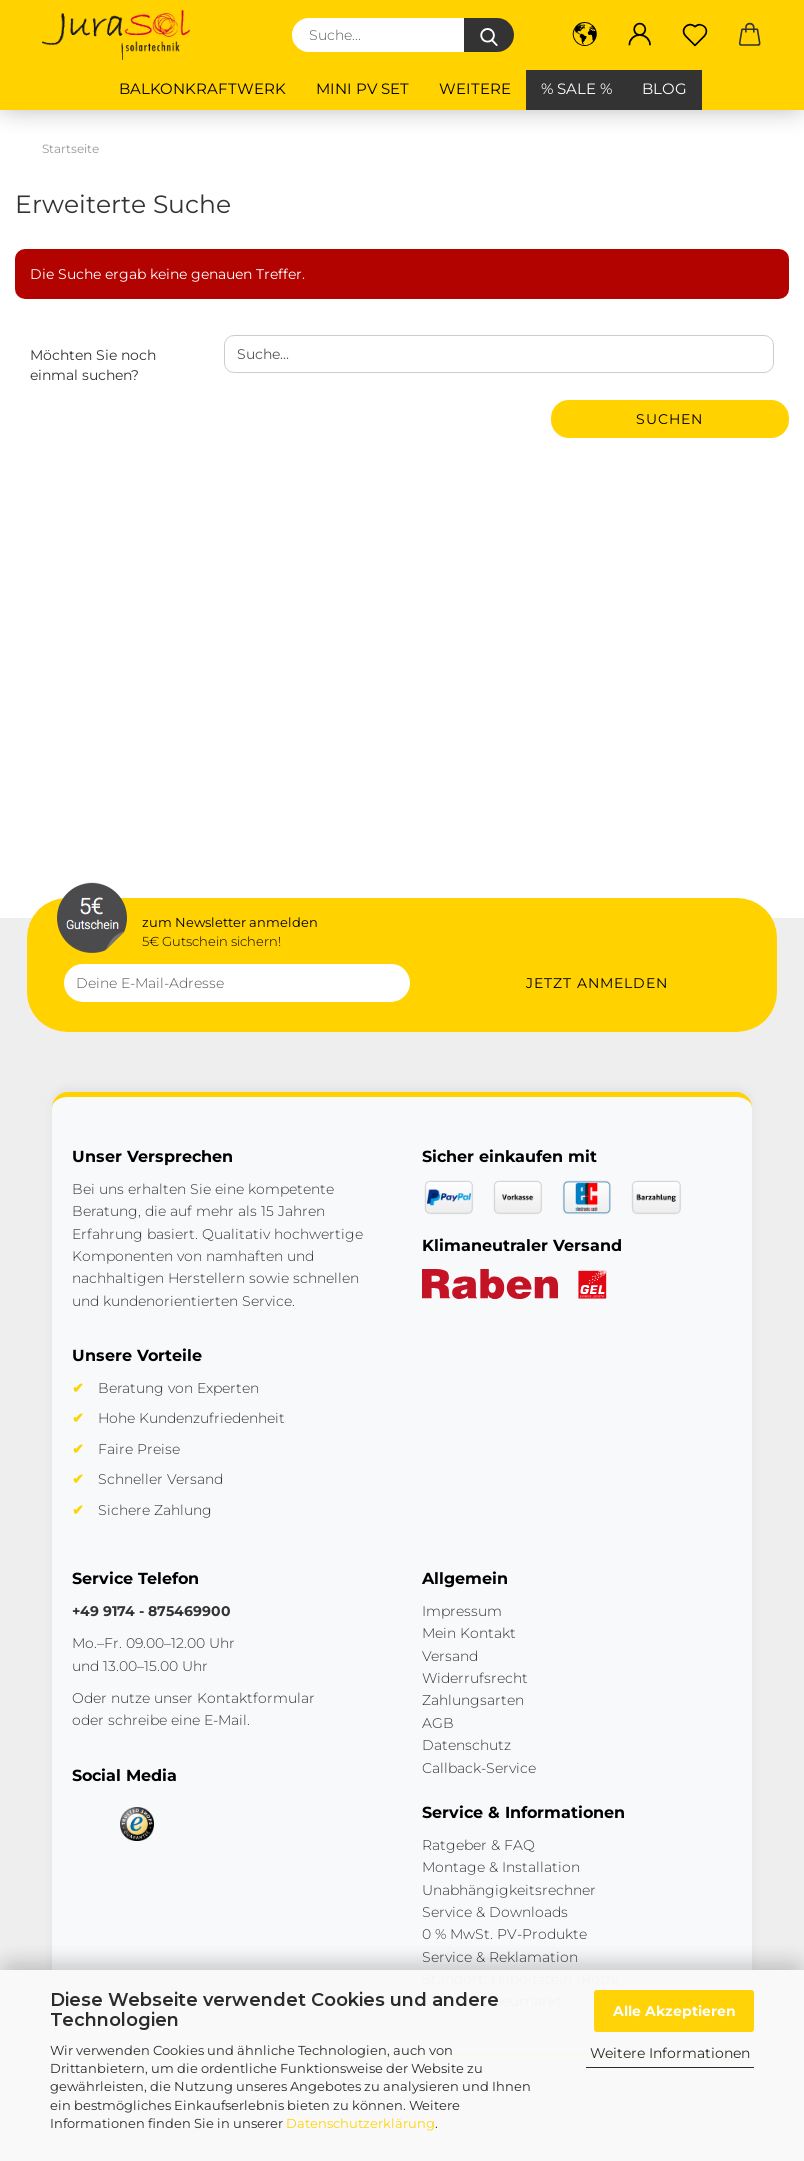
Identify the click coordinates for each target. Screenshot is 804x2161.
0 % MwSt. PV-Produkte (504, 1934)
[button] (584, 35)
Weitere (475, 88)
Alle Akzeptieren (674, 2011)
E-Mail (225, 1720)
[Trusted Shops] (137, 1824)
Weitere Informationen (670, 2053)
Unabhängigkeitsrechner (509, 1890)
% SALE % (576, 88)
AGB (438, 1723)
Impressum (462, 1611)
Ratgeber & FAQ (478, 1845)
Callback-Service (479, 1768)
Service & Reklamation (500, 1957)
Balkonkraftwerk (202, 88)
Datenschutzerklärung (360, 2123)
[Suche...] (489, 35)
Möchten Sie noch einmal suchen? (93, 365)
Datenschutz (466, 1745)
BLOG (664, 88)
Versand (450, 1656)
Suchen (669, 419)
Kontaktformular (256, 1698)
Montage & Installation (501, 1867)
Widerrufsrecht (475, 1678)
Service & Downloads (495, 1912)
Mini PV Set (362, 88)
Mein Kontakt (469, 1633)
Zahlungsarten (473, 1700)
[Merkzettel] (694, 35)
